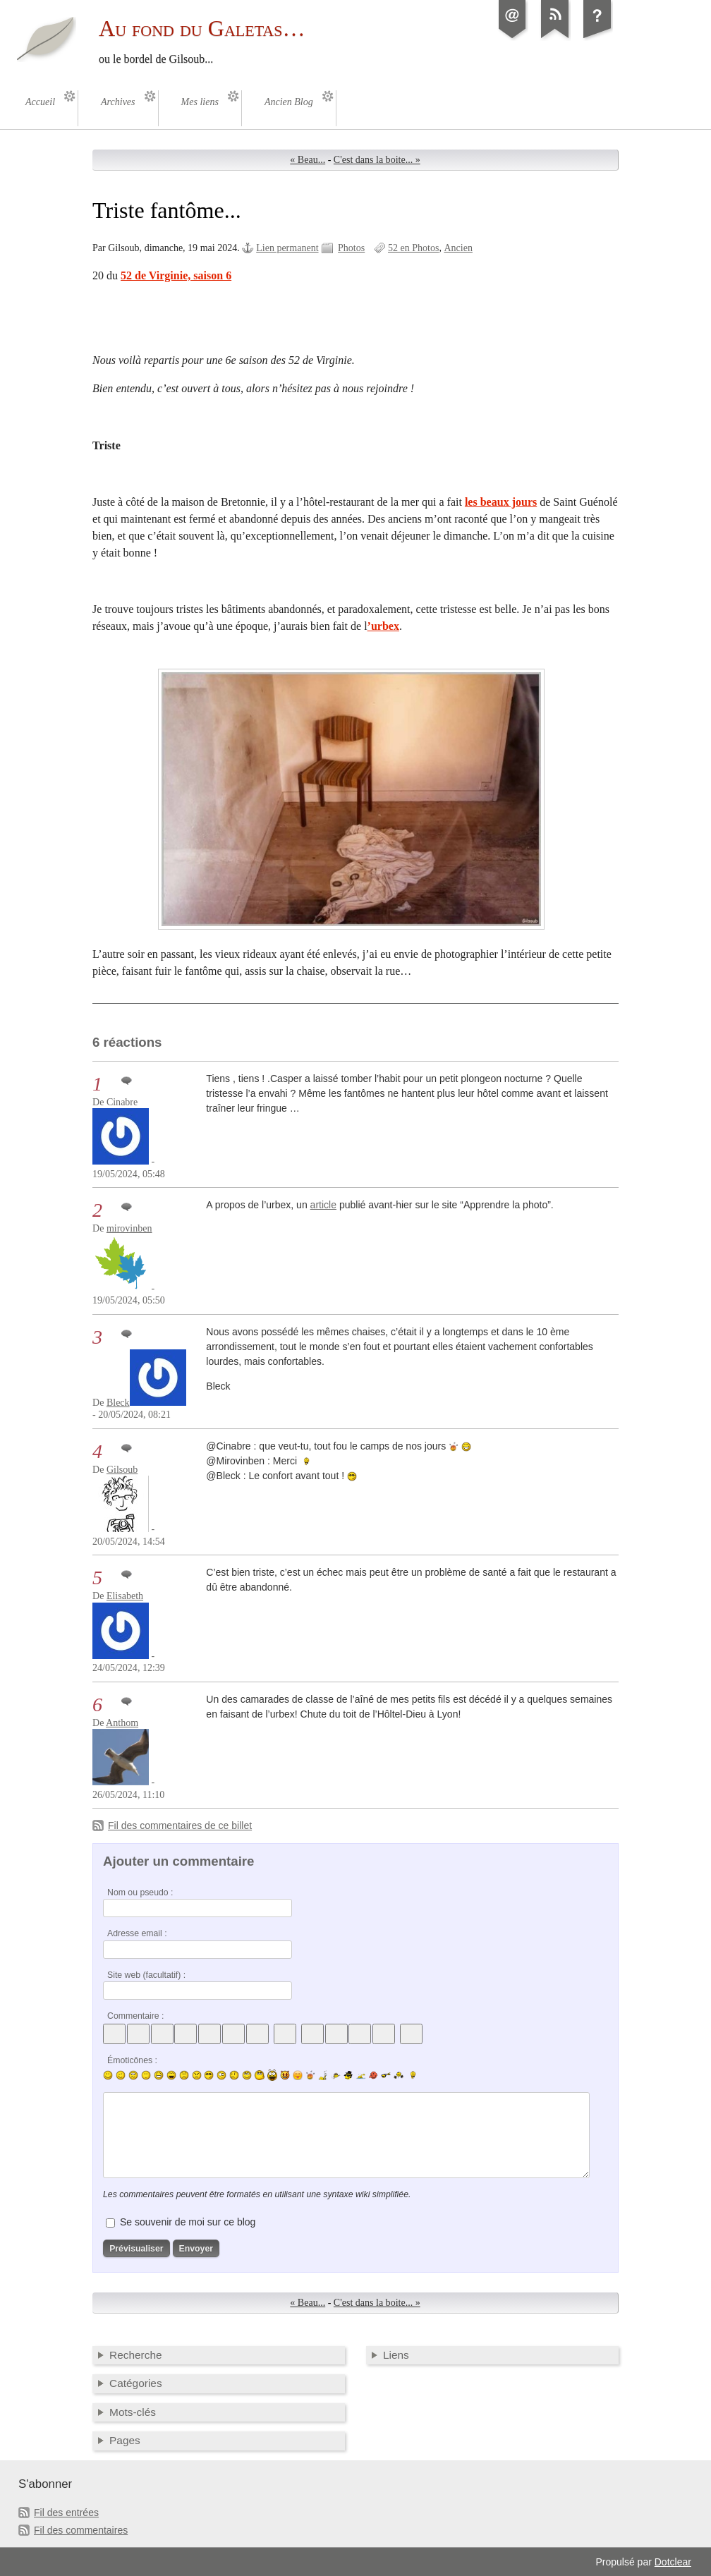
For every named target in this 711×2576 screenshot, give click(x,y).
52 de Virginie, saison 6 (176, 275)
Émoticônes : (132, 2060)
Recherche (135, 2355)
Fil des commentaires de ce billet (180, 1825)
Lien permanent (287, 248)
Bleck (118, 1402)
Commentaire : (135, 2016)
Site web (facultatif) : (146, 1975)
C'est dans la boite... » (377, 159)
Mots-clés (132, 2412)
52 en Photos (413, 248)
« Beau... (307, 159)
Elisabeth (125, 1596)
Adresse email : (137, 1933)
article (323, 1204)
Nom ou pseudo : (140, 1892)
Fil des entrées (66, 2512)
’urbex (383, 626)
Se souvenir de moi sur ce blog (187, 2222)
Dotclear (673, 2562)
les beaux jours (501, 502)
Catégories (135, 2383)
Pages (124, 2440)
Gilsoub (122, 1469)
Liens (396, 2355)
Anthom (122, 1723)
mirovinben (129, 1228)
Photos (351, 248)
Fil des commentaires (81, 2530)
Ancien (458, 248)
